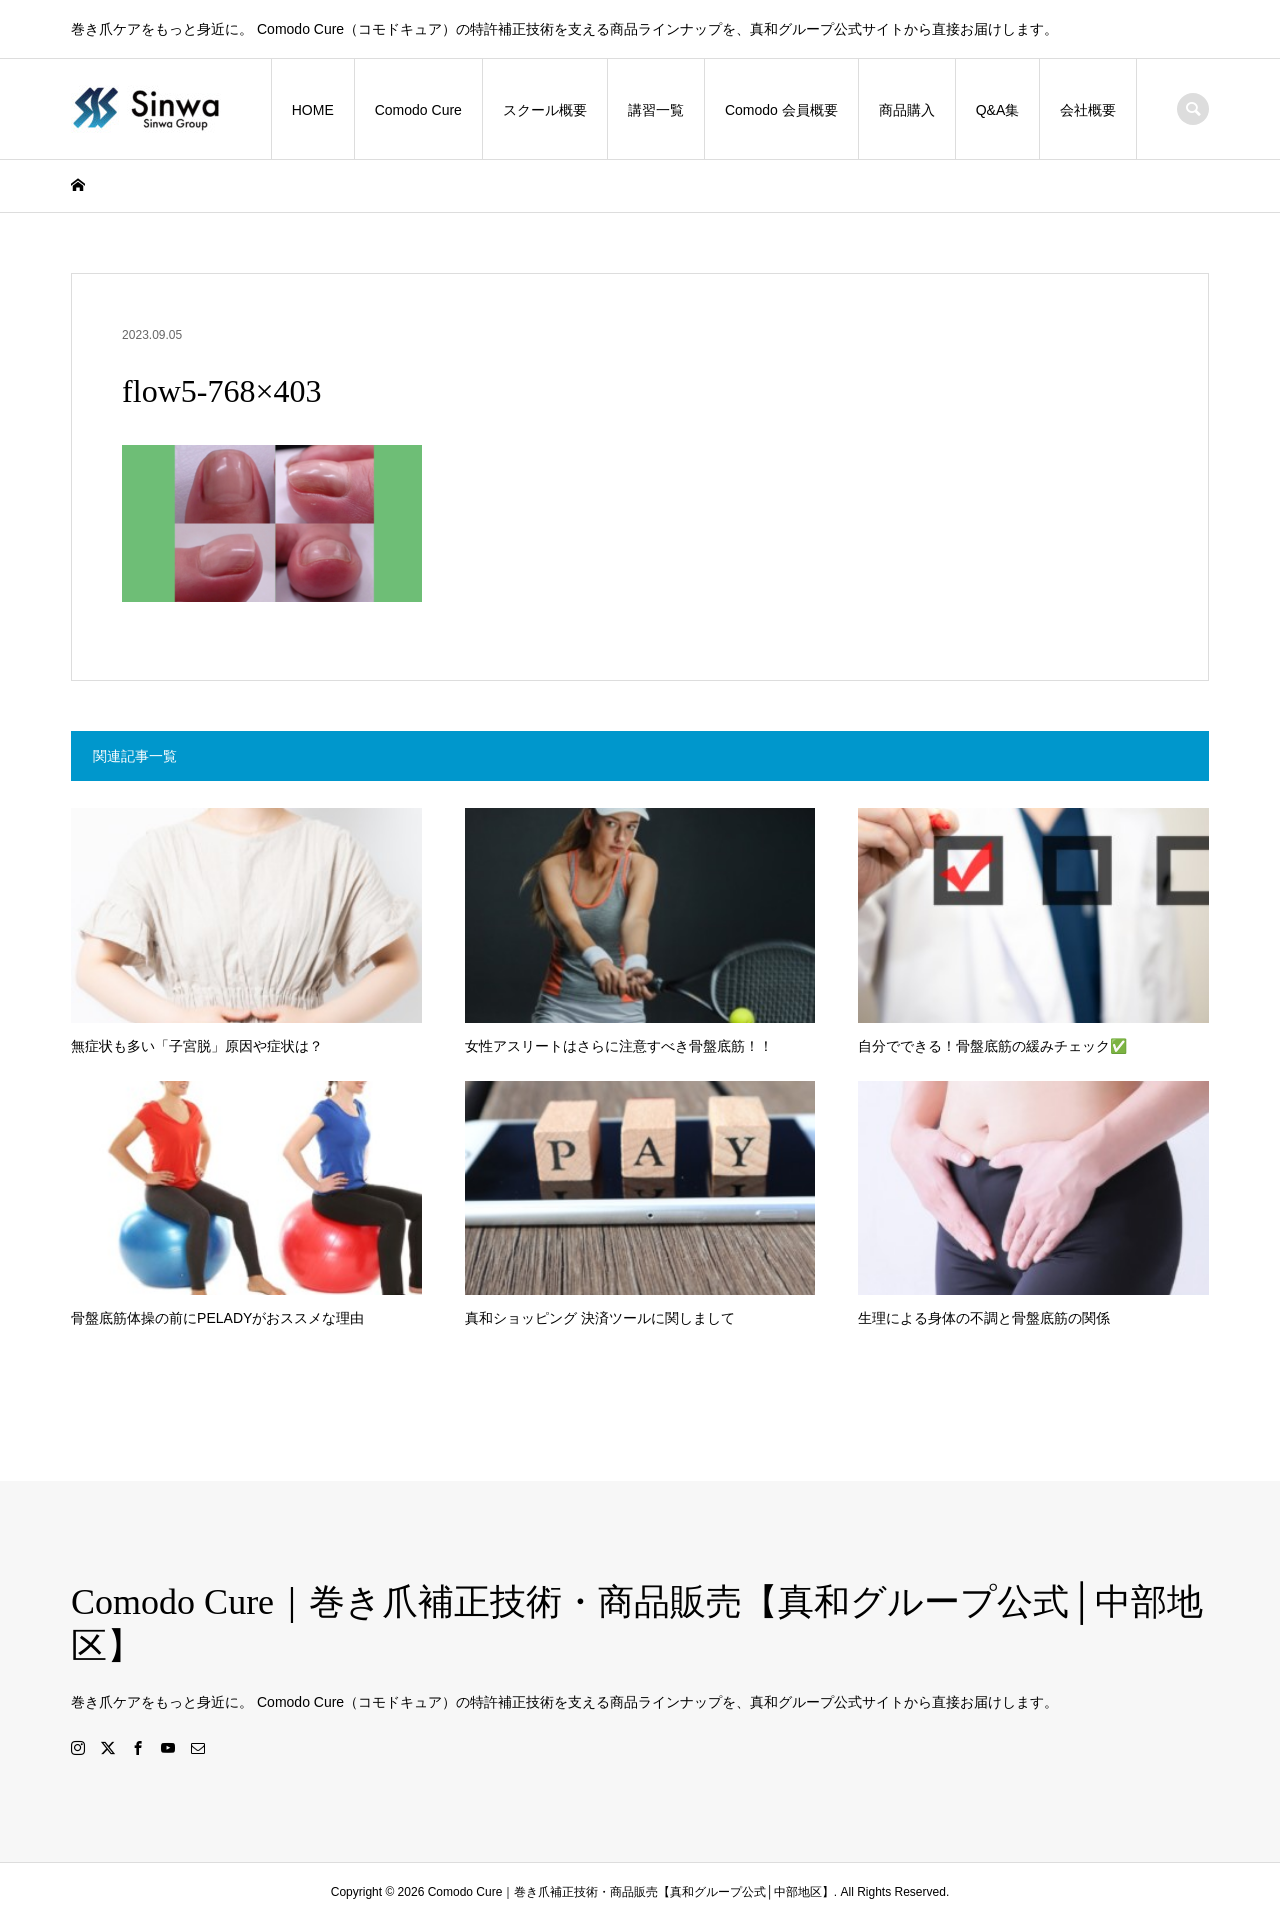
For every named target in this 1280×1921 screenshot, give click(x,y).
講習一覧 (656, 110)
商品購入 (907, 110)
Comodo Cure (418, 110)
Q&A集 (998, 110)
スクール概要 (545, 110)
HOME (313, 110)
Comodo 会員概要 (781, 110)
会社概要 (1088, 110)
